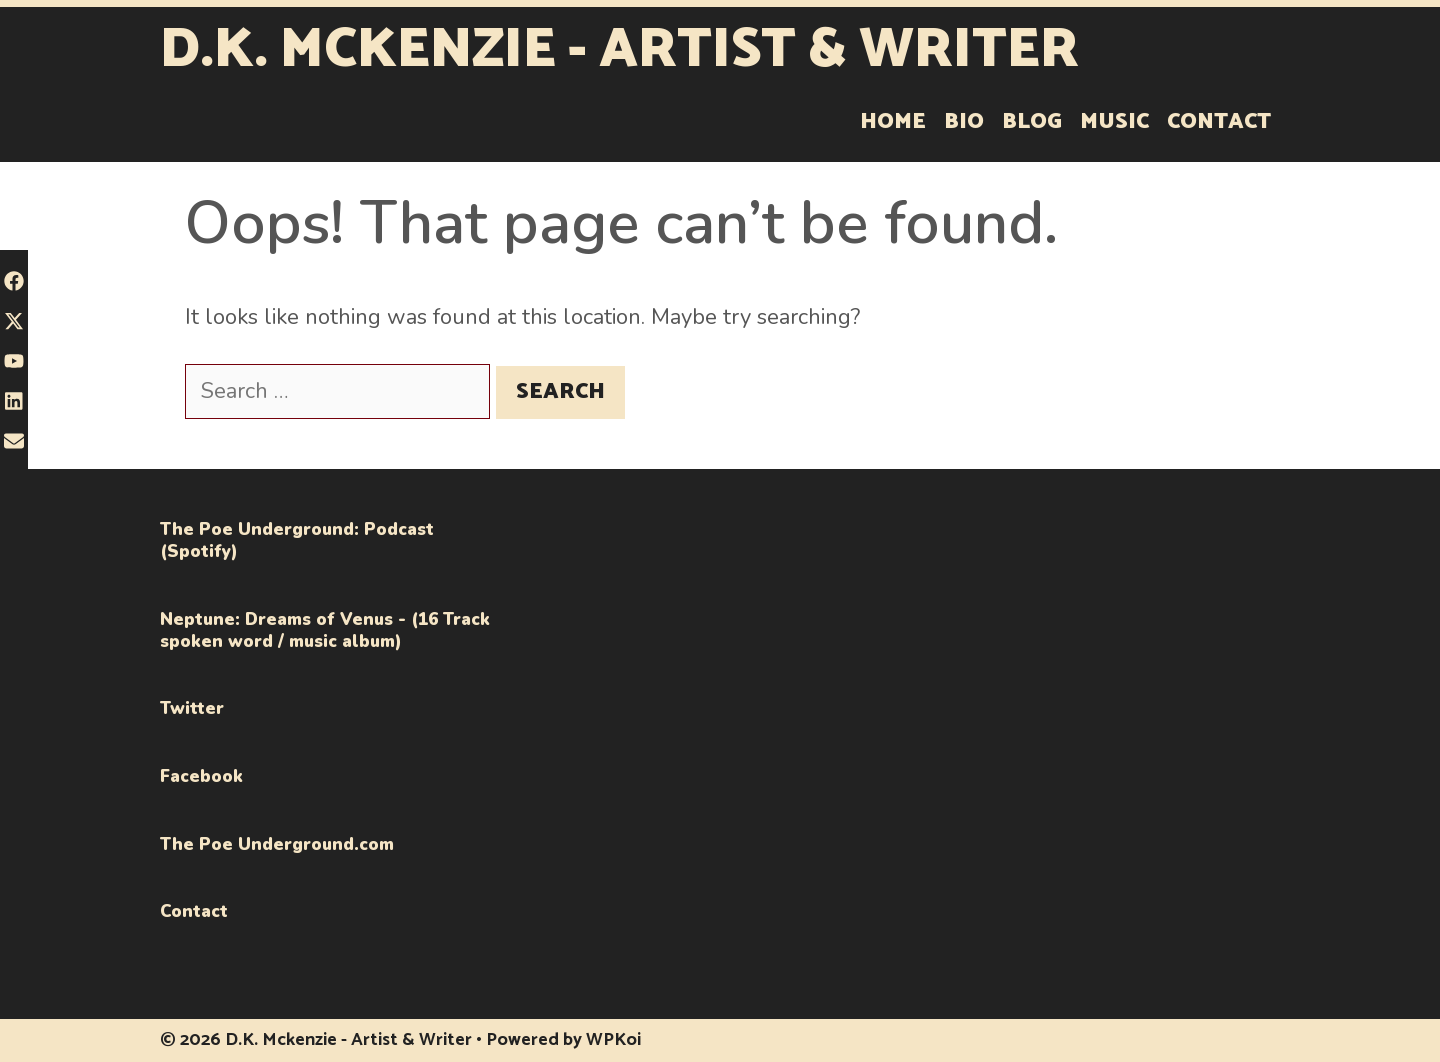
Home (893, 122)
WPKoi (613, 1040)
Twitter (192, 708)
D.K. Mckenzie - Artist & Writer (619, 50)
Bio (964, 122)
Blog (1032, 122)
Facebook (201, 776)
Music (1114, 122)
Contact (1219, 122)
